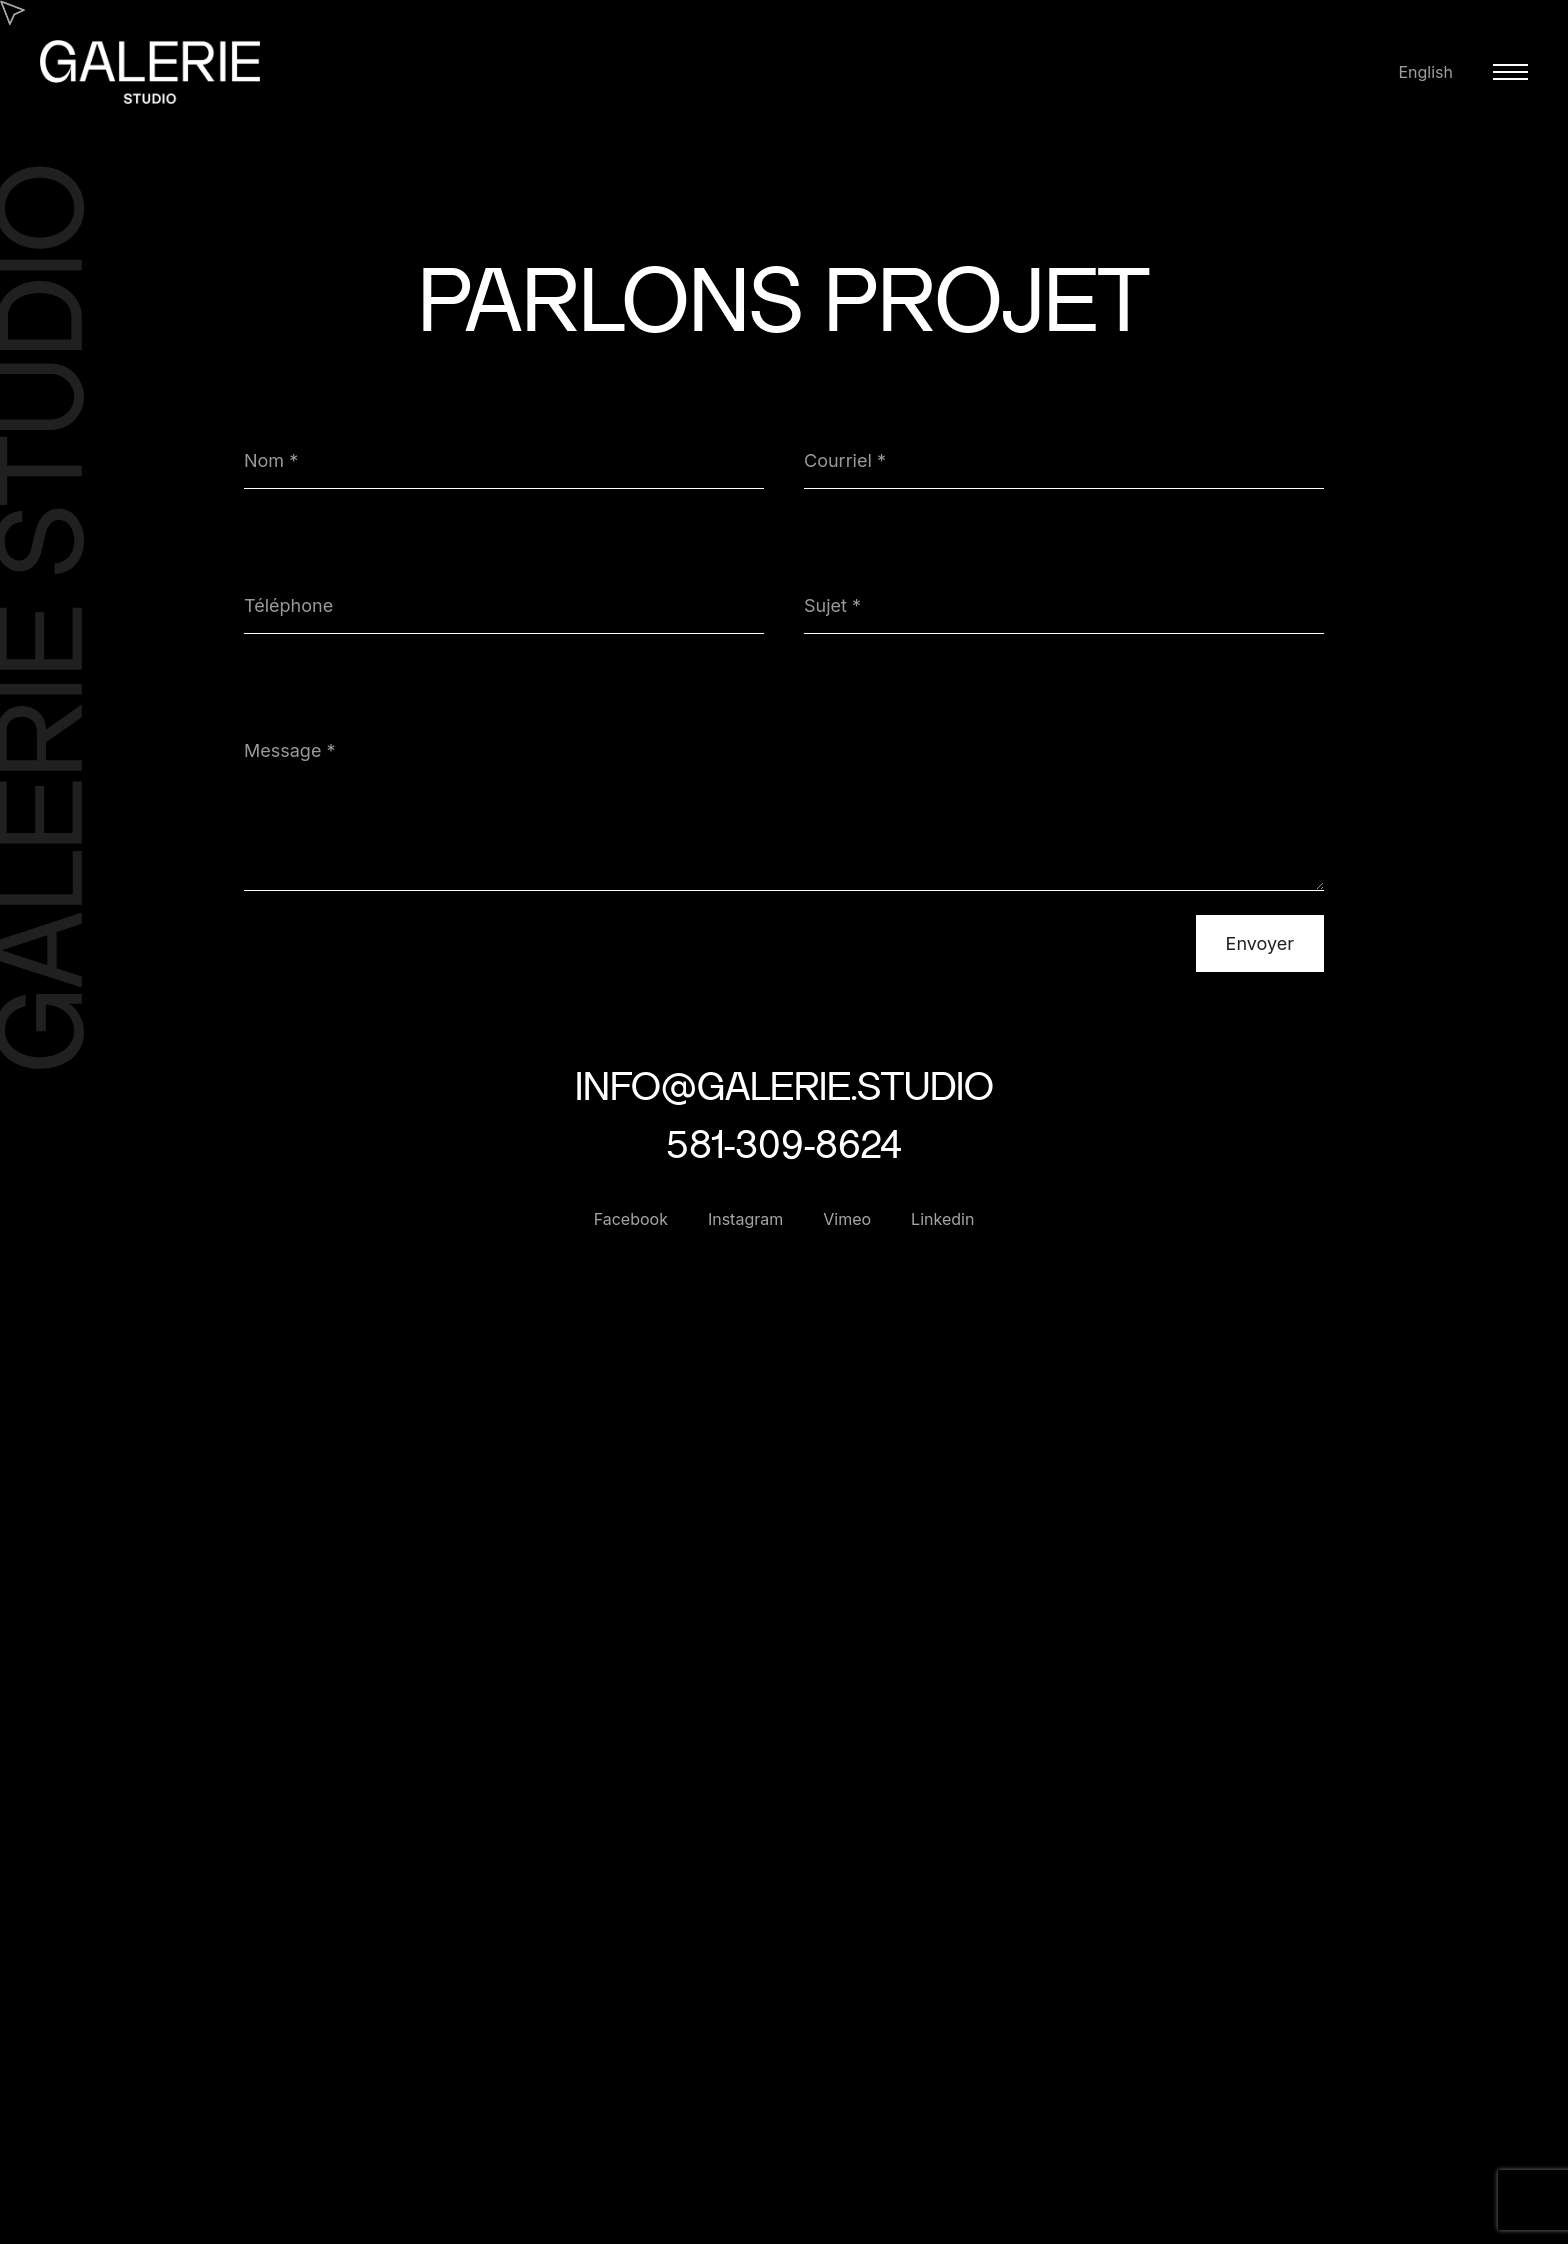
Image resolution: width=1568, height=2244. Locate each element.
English (1425, 72)
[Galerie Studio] (150, 93)
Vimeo (847, 1219)
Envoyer (1260, 943)
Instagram (745, 1219)
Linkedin (942, 1219)
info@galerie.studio (784, 1085)
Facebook (631, 1219)
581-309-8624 (784, 1143)
